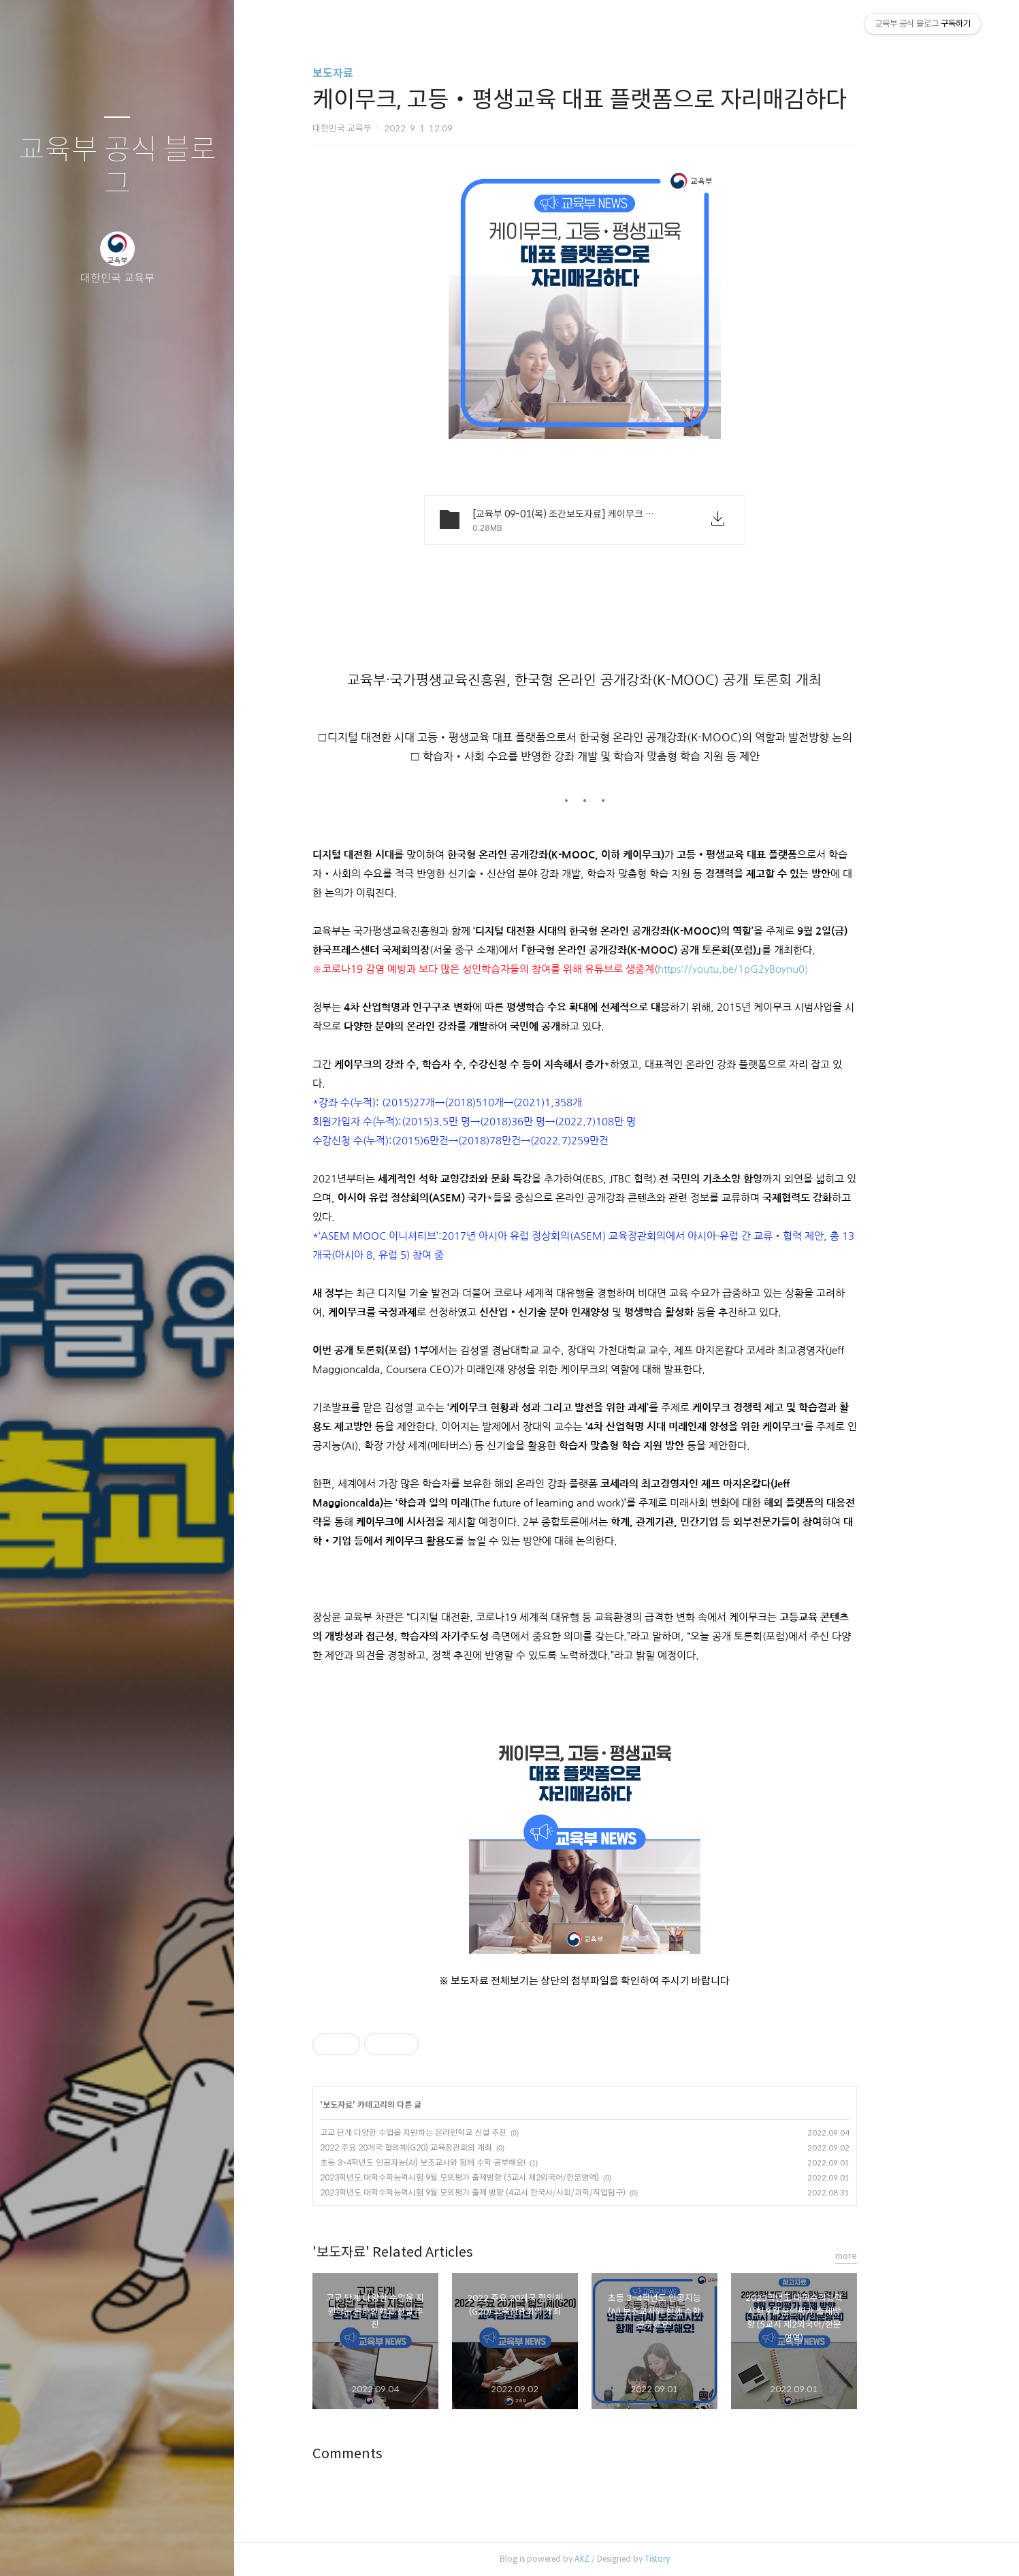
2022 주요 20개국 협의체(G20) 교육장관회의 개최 (448, 2147)
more (888, 2255)
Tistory (699, 2559)
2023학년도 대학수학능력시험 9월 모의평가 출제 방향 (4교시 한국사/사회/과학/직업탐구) (515, 2192)
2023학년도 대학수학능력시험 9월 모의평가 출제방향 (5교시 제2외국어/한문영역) (501, 2177)
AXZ (624, 2559)
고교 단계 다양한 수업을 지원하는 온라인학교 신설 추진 (455, 2132)
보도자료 (375, 73)
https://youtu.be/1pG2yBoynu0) (775, 969)
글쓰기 (36, 2548)
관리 (198, 2548)
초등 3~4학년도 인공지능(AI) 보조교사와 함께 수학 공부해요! (465, 2162)
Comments (390, 2453)
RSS (144, 2548)
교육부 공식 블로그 (117, 167)
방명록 (90, 2548)
